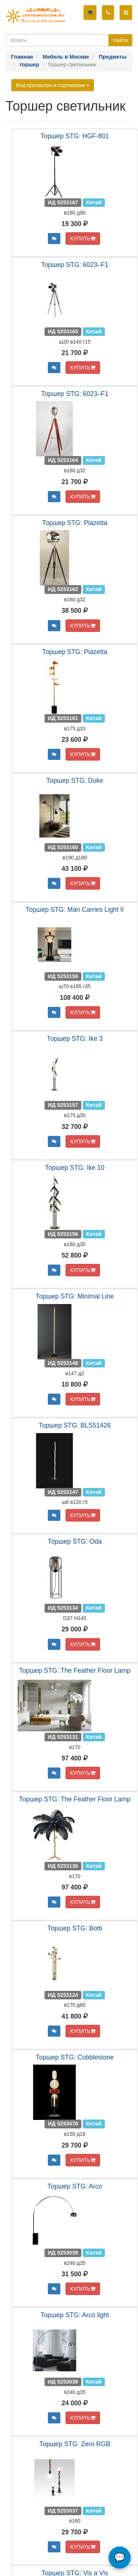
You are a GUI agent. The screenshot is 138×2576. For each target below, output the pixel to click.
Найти (120, 40)
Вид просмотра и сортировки (52, 85)
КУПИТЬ (82, 238)
